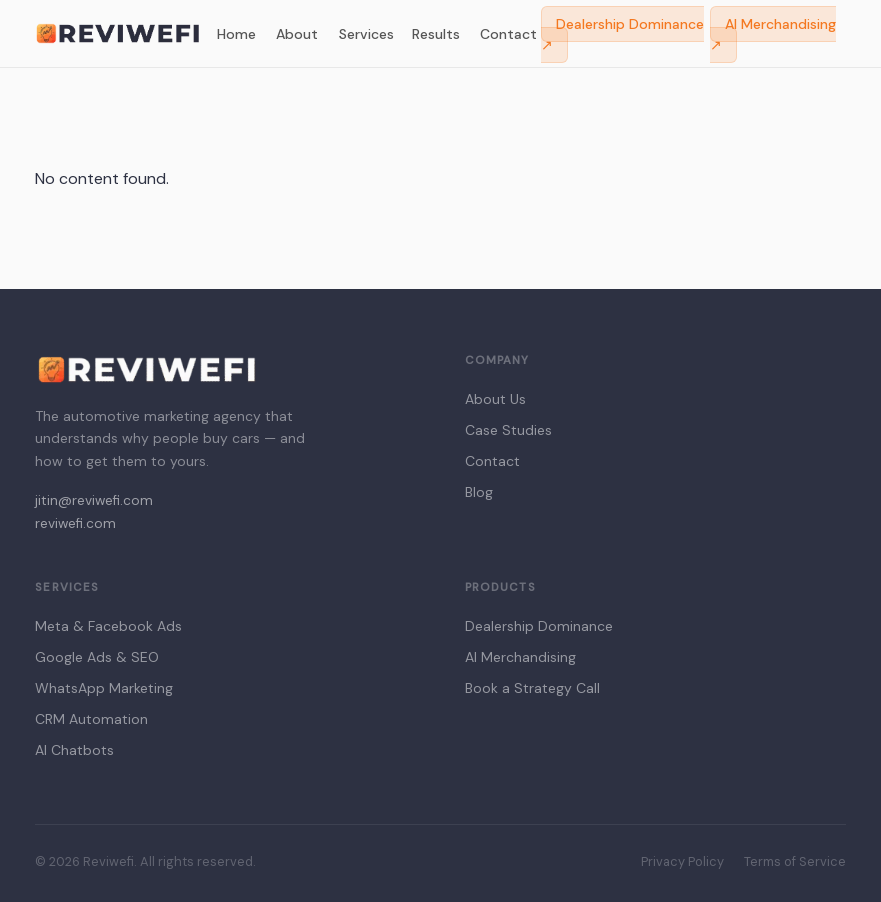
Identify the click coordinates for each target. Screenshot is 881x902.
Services (366, 34)
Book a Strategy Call (532, 688)
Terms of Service (795, 861)
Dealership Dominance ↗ (622, 34)
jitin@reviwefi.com (94, 500)
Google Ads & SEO (97, 657)
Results (436, 34)
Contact (508, 34)
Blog (479, 492)
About (297, 34)
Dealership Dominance (539, 626)
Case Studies (508, 430)
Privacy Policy (682, 861)
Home (236, 34)
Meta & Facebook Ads (108, 626)
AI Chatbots (74, 750)
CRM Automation (91, 719)
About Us (495, 399)
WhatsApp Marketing (104, 688)
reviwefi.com (75, 523)
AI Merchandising (520, 657)
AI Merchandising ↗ (773, 34)
